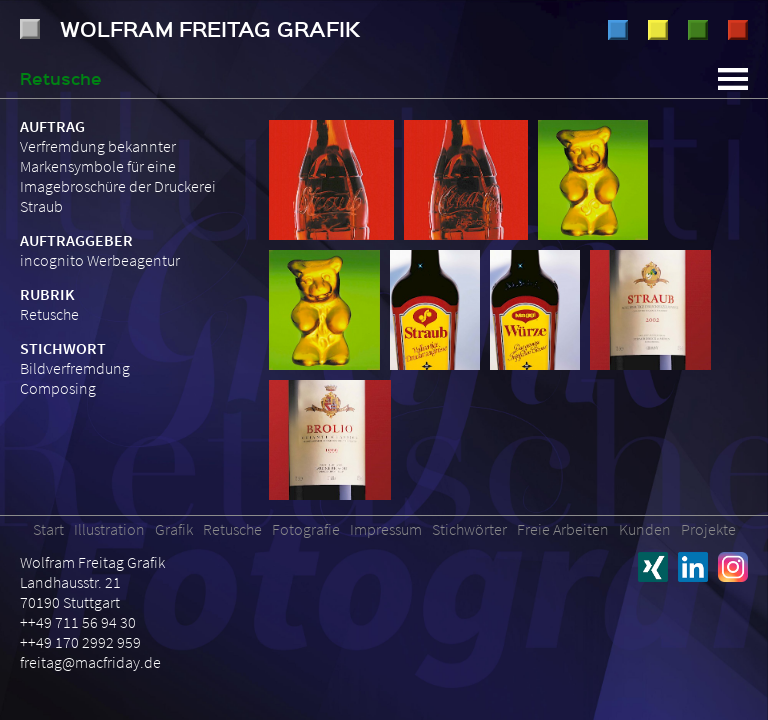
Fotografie (738, 30)
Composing (58, 388)
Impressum (386, 529)
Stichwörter (469, 529)
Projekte (708, 529)
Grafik (658, 30)
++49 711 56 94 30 (78, 622)
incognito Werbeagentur (100, 260)
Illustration (618, 30)
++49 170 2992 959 (80, 642)
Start (48, 529)
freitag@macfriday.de (90, 662)
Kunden (645, 529)
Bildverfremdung (75, 368)
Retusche (698, 30)
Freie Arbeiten (563, 529)
